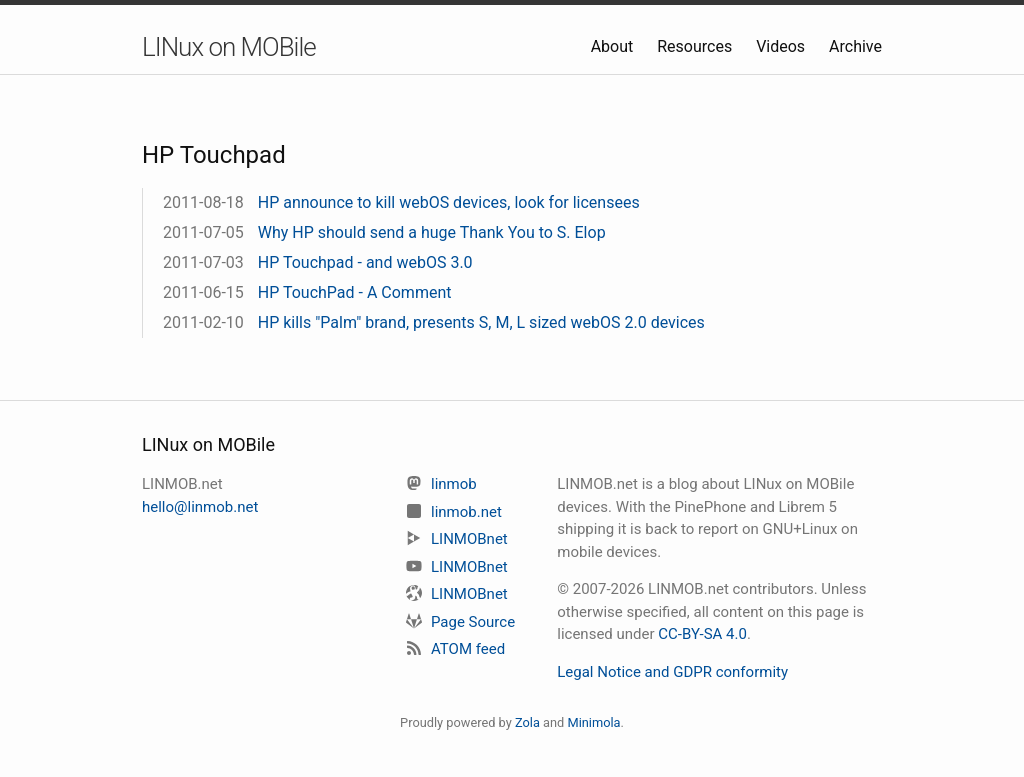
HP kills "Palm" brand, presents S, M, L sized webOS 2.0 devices (481, 322)
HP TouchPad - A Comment (355, 292)
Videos (782, 46)
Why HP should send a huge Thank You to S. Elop (432, 232)
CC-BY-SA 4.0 (702, 634)
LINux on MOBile (229, 47)
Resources (696, 46)
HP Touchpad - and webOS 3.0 (365, 262)
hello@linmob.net (200, 507)
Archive (855, 46)
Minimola (593, 722)
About (614, 46)
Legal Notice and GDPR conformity (672, 672)
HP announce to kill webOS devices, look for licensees (449, 202)
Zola (527, 722)
